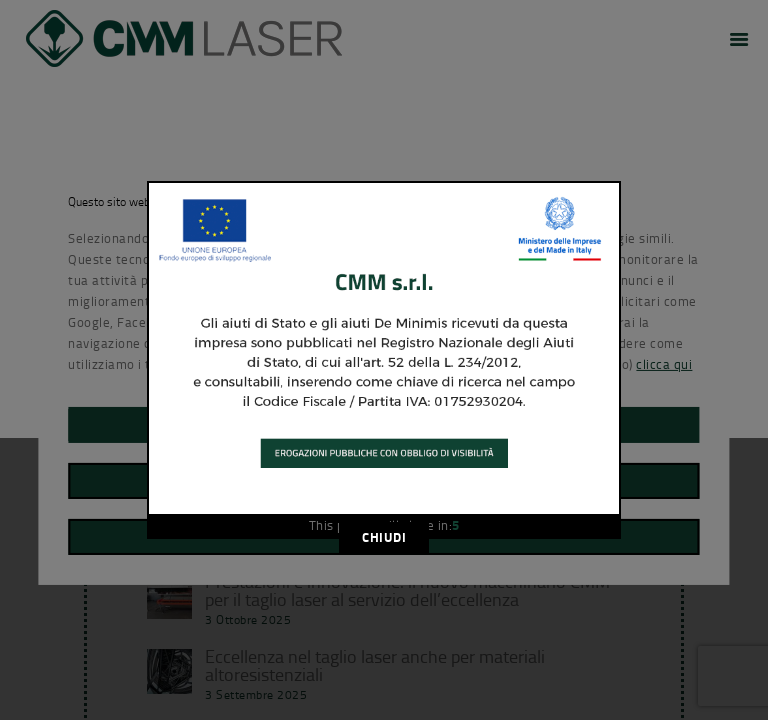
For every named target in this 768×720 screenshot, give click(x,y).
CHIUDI (384, 537)
